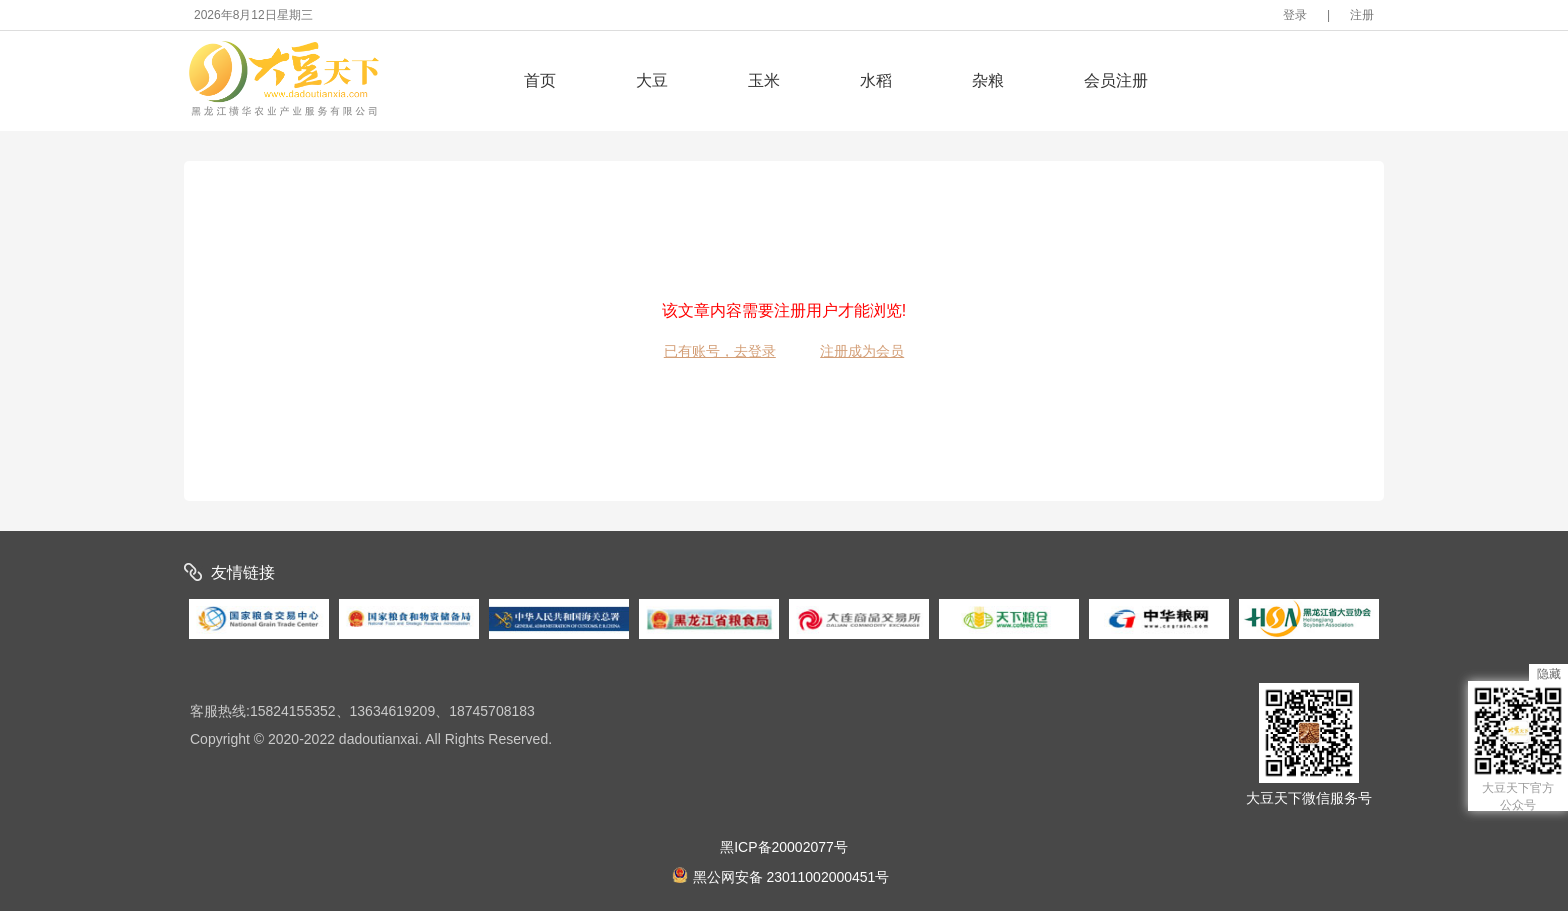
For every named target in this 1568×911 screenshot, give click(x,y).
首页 (540, 80)
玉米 (764, 80)
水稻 (876, 80)
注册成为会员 (862, 351)
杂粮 (988, 80)
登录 (1295, 15)
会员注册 (1116, 80)
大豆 (652, 80)
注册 (1362, 15)
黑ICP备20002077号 (784, 847)
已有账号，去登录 (720, 351)
